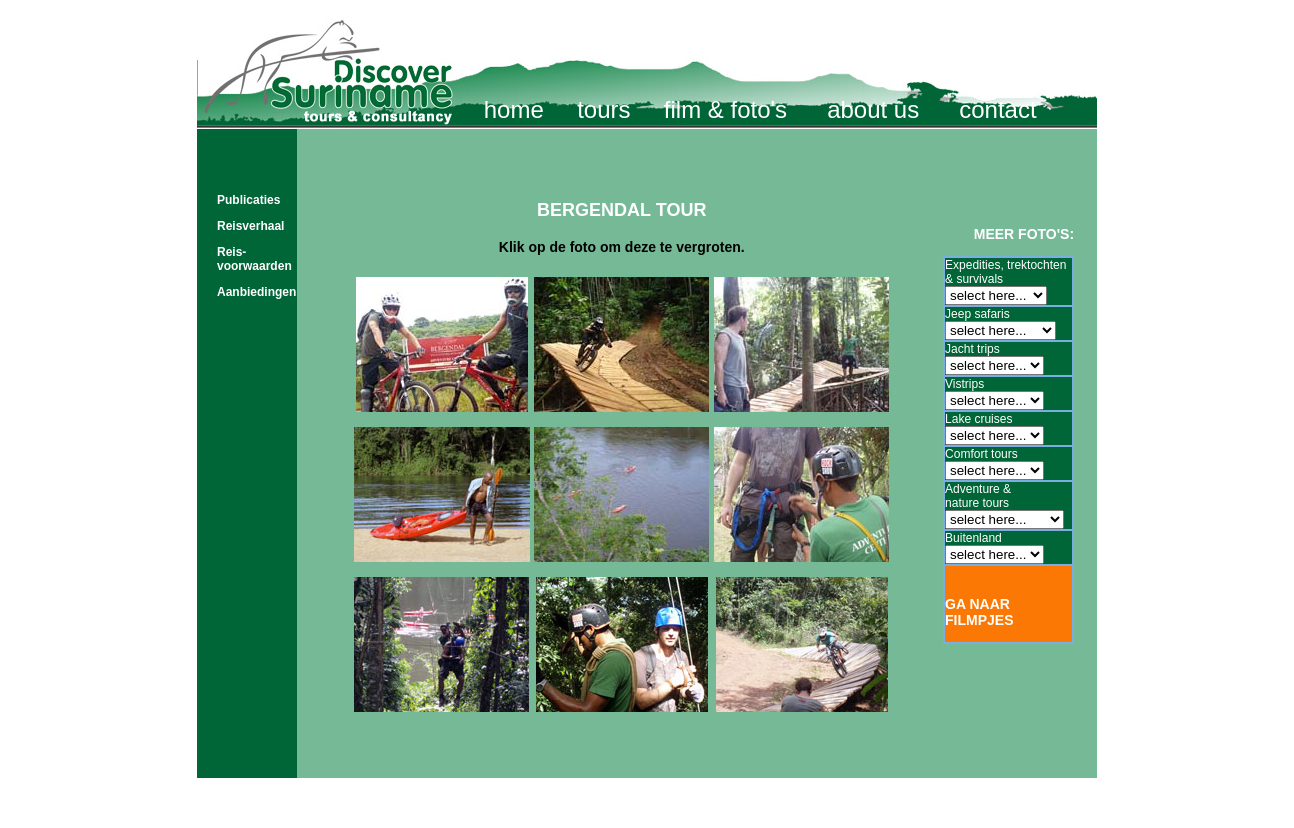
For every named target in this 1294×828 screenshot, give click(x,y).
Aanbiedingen (256, 292)
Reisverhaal (250, 226)
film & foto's (725, 109)
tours (603, 109)
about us (873, 109)
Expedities (972, 265)
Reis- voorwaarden (254, 259)
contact (997, 109)
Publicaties (248, 200)
